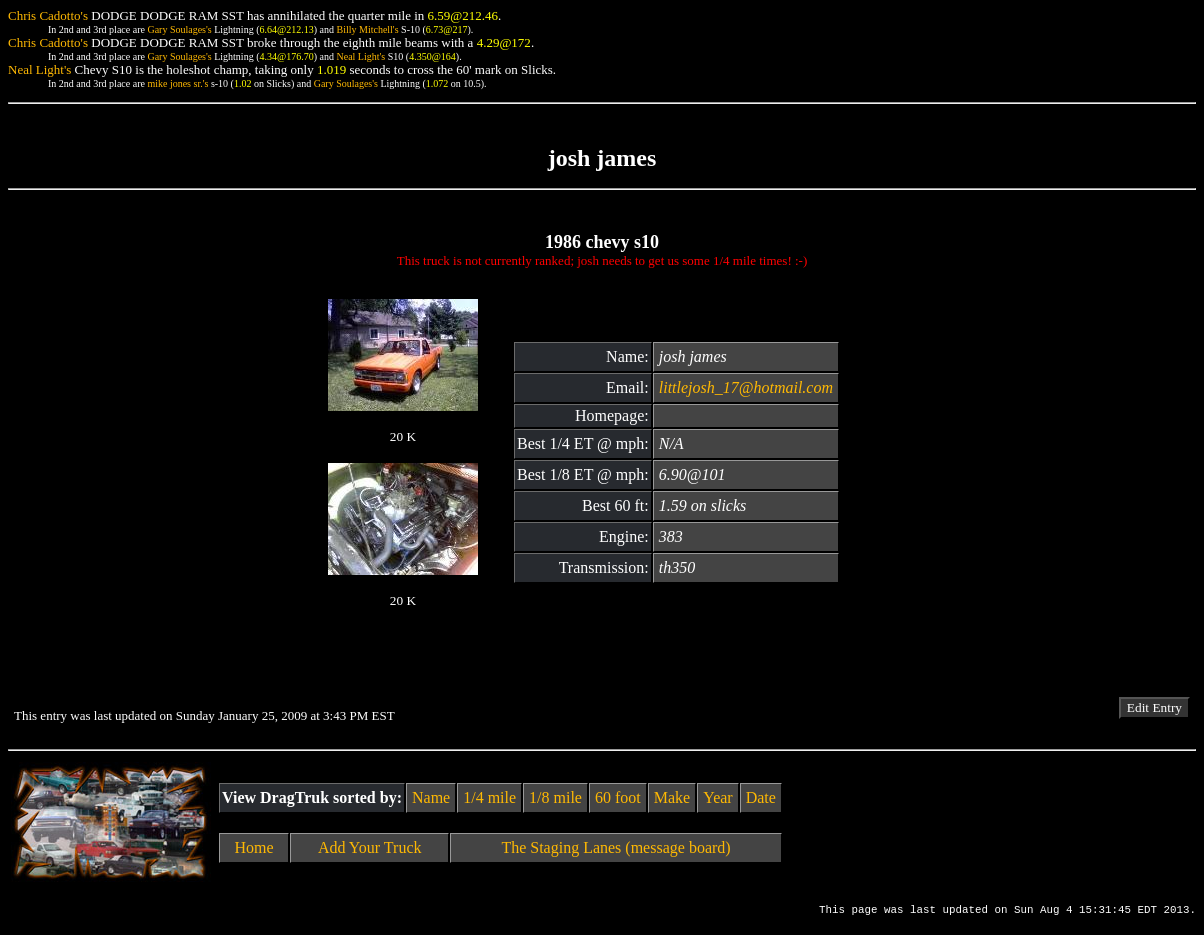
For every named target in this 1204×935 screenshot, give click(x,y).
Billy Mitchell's (367, 29)
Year (717, 797)
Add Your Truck (370, 847)
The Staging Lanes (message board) (615, 847)
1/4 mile (489, 797)
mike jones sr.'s (177, 83)
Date (761, 797)
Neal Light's (360, 56)
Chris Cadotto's (48, 15)
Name (431, 797)
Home (254, 847)
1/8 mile (555, 797)
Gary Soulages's (179, 29)
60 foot (618, 797)
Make (672, 797)
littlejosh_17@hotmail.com (746, 387)
